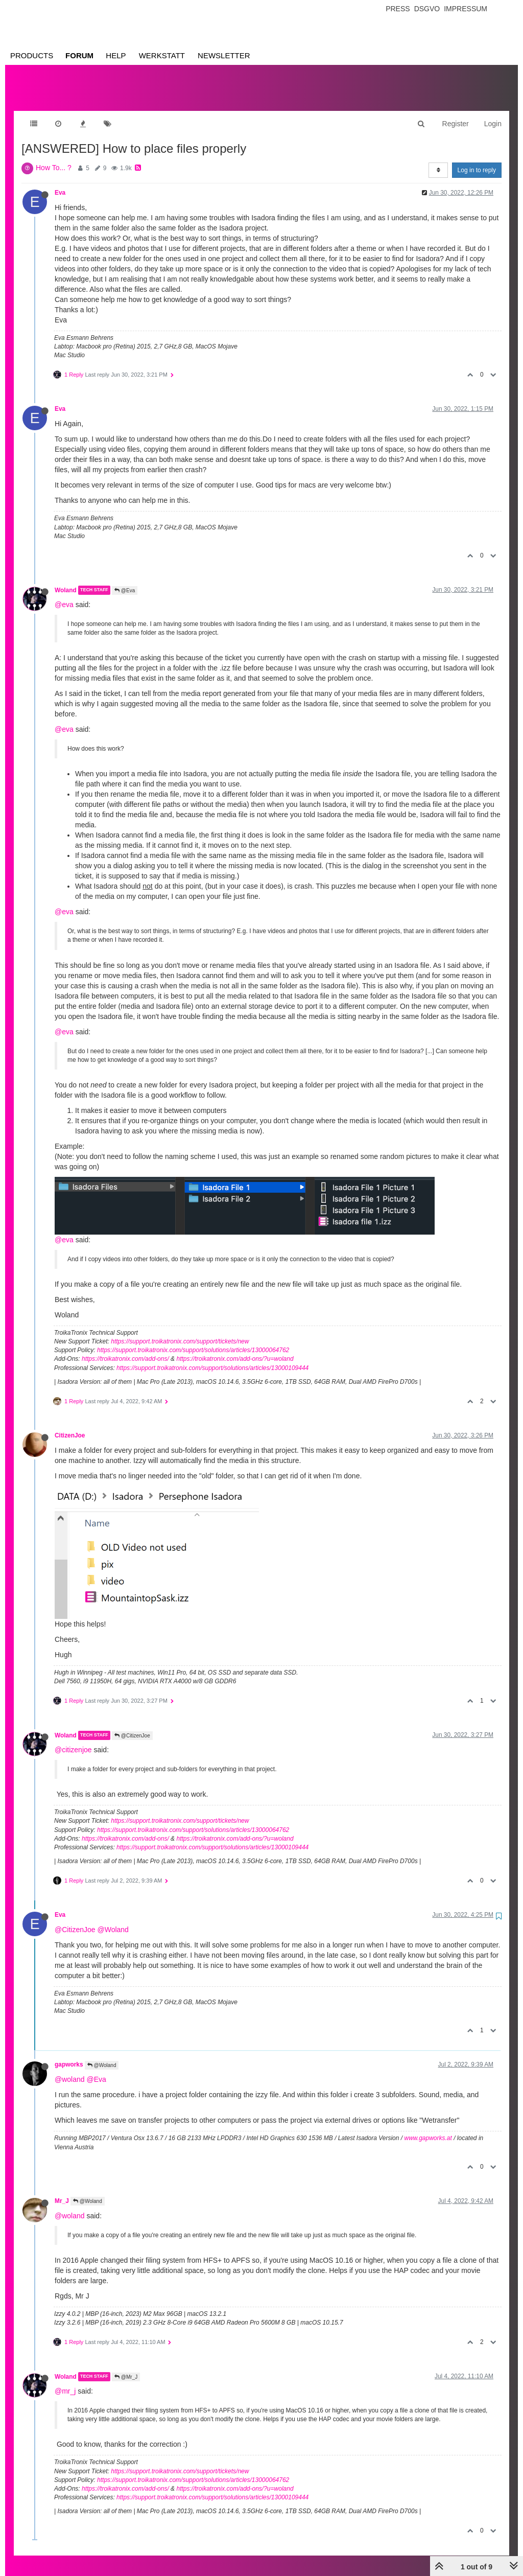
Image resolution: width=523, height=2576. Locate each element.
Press (398, 9)
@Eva (124, 580)
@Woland (112, 1919)
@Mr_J (125, 2367)
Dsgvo (427, 9)
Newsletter (224, 55)
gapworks (69, 2054)
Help (116, 55)
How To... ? (54, 157)
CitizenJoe (70, 1425)
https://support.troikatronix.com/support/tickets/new (180, 1331)
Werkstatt (162, 55)
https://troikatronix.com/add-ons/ (125, 1348)
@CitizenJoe (132, 1725)
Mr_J (62, 2190)
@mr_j (65, 2381)
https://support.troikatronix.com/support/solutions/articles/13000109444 (212, 1357)
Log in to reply (477, 160)
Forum (79, 55)
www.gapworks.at (427, 2127)
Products (31, 55)
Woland (66, 580)
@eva (64, 594)
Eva (60, 182)
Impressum (465, 9)
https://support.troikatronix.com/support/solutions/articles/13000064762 (193, 1339)
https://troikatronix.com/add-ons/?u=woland (234, 1348)
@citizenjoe (73, 1739)
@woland (70, 2069)
